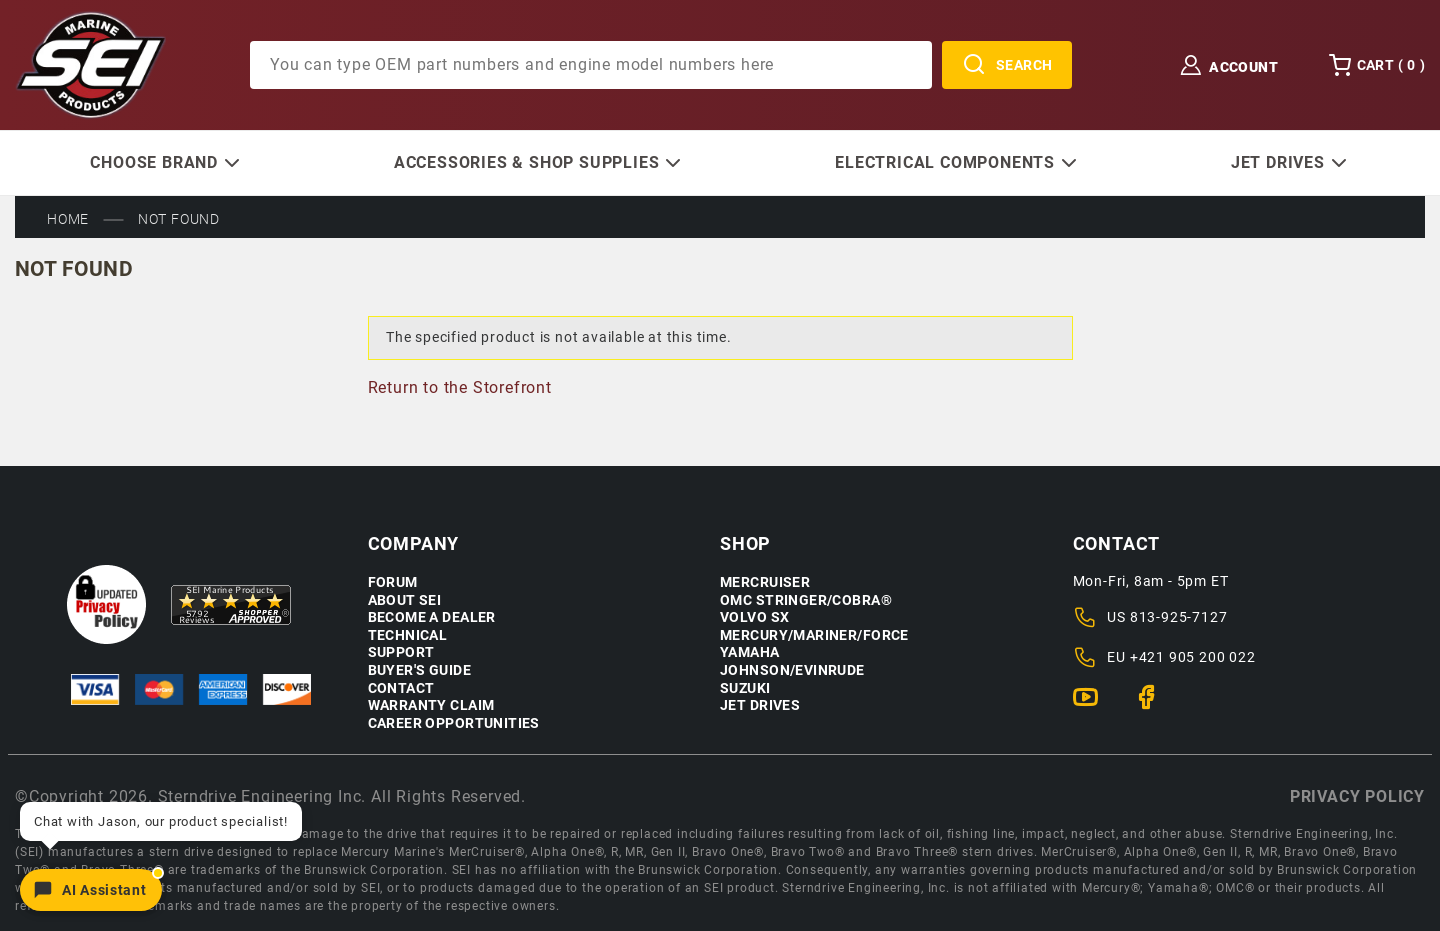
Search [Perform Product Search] (1007, 65)
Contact (401, 688)
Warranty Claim (431, 705)
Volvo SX (754, 617)
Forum (393, 582)
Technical (408, 635)
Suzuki (745, 688)
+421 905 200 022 (1193, 657)
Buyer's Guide (419, 670)
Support (401, 652)
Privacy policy (1357, 796)
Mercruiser (765, 582)
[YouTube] (1093, 706)
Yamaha (750, 652)
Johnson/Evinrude (792, 670)
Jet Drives (760, 705)
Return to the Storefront (460, 387)
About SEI (405, 600)
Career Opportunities (454, 723)
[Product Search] (591, 65)
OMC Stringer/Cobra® (806, 600)
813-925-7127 (1179, 617)
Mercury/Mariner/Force (814, 635)
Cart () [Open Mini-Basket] (1376, 65)
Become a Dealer (432, 617)
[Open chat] (91, 890)
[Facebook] (1154, 706)
